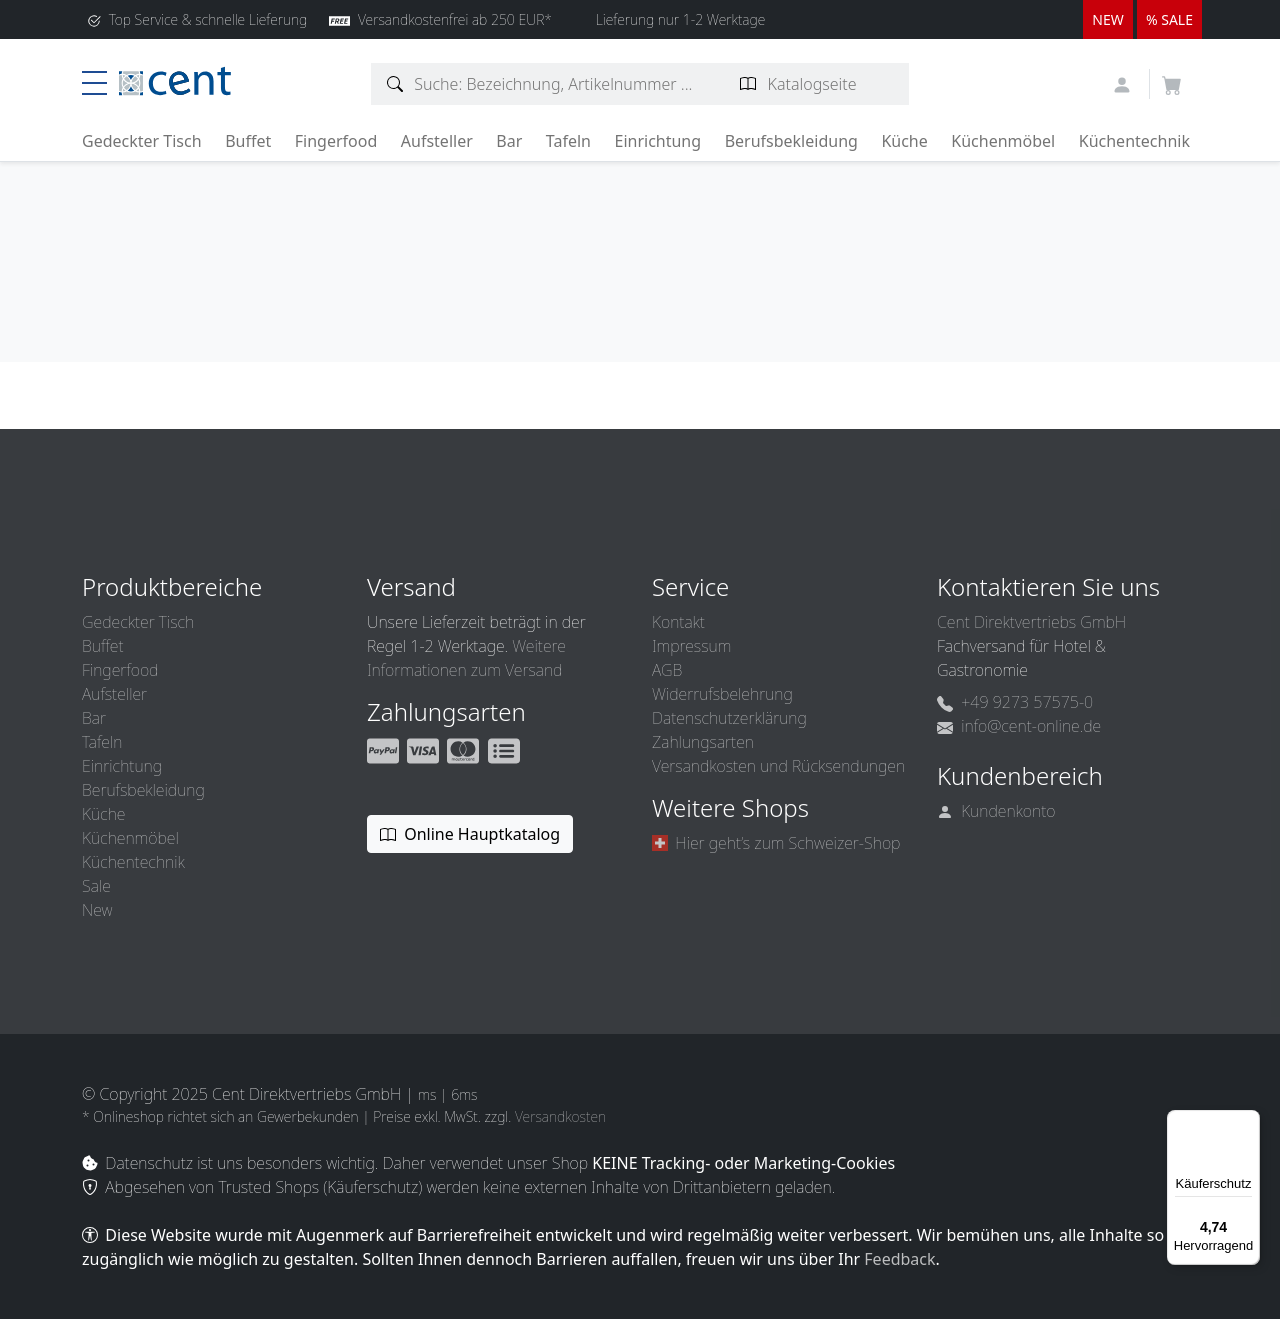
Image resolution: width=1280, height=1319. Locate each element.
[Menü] (1248, 1122)
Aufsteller (437, 141)
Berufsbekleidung (791, 141)
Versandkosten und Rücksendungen (778, 766)
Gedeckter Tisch (142, 141)
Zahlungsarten (703, 742)
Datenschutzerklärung (729, 718)
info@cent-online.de (1019, 726)
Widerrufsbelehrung (722, 694)
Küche (904, 141)
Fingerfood (336, 141)
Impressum (691, 646)
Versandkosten (560, 1116)
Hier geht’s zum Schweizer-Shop (776, 843)
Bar (509, 141)
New (97, 910)
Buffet (248, 141)
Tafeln (568, 141)
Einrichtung (657, 141)
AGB (667, 670)
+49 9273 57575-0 (1015, 702)
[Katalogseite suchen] (748, 84)
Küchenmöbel (1003, 141)
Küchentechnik (1134, 141)
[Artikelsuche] (395, 84)
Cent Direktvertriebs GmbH (1031, 622)
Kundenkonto (996, 811)
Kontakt (678, 622)
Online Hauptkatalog (470, 834)
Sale (96, 886)
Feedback (899, 1259)
